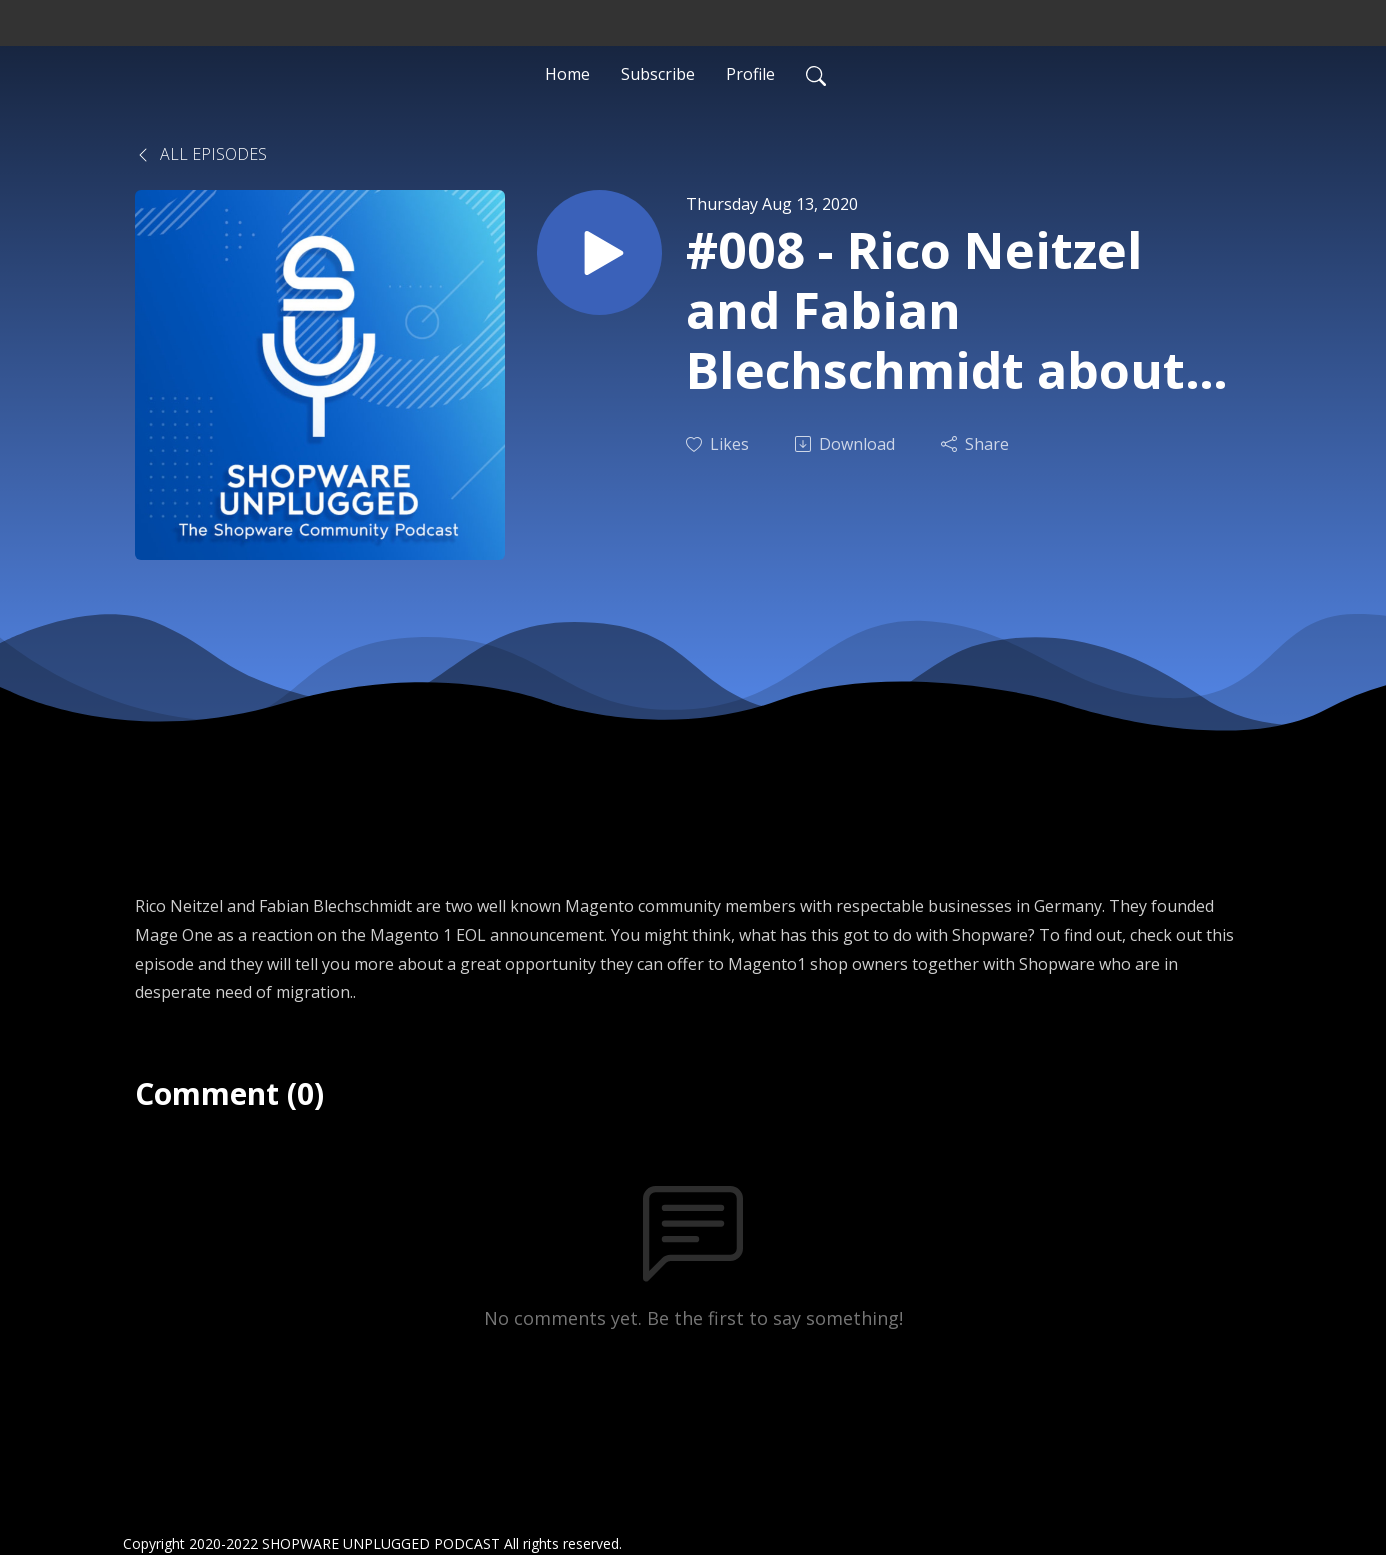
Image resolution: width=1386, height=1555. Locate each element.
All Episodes (201, 154)
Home (567, 74)
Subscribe (658, 74)
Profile (750, 74)
